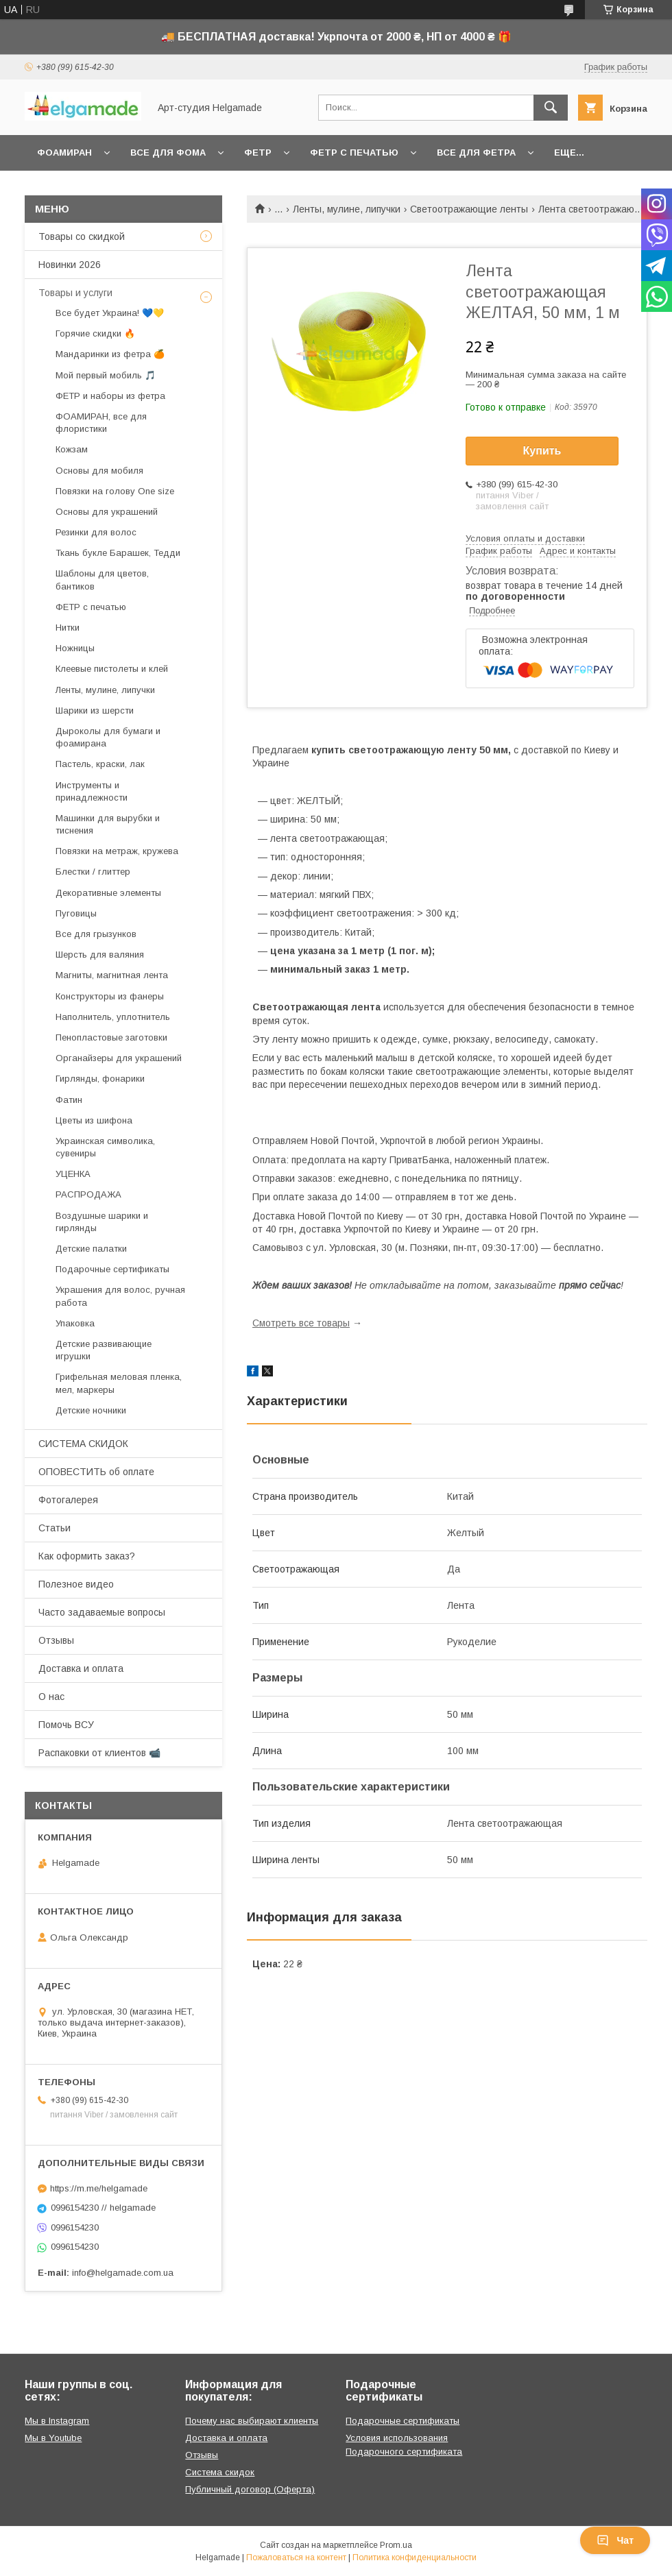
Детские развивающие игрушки (104, 1350)
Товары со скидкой (81, 236)
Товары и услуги (75, 292)
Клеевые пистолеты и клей (112, 669)
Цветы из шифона (94, 1120)
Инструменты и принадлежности (92, 791)
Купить (542, 451)
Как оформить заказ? (86, 1556)
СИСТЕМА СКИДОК (83, 1443)
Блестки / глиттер (93, 871)
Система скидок (219, 2472)
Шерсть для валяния (100, 954)
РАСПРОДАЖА (88, 1194)
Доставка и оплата (80, 1668)
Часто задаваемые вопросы (101, 1612)
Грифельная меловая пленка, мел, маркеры (119, 1383)
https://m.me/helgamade (98, 2188)
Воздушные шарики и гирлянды (102, 1222)
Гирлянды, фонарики (100, 1078)
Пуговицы (76, 913)
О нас (51, 1696)
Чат (615, 2540)
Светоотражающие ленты (469, 209)
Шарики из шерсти (95, 710)
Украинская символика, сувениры (105, 1147)
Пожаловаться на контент (296, 2557)
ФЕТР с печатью (91, 607)
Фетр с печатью (354, 152)
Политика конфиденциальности (414, 2557)
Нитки (68, 627)
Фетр (258, 152)
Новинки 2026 (69, 264)
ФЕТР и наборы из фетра (110, 396)
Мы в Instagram (57, 2421)
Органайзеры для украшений (119, 1058)
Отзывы (56, 1640)
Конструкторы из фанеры (110, 996)
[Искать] (550, 108)
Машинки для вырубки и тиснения (108, 824)
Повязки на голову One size (115, 491)
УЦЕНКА (73, 1174)
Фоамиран (64, 152)
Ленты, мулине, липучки (346, 209)
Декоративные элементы (108, 893)
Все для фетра (476, 152)
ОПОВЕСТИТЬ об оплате (96, 1471)
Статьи (54, 1527)
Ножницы (75, 648)
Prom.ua (396, 2545)
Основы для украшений (107, 512)
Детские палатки (91, 1248)
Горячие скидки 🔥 (95, 333)
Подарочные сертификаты (112, 1269)
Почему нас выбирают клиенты (251, 2421)
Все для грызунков (96, 934)
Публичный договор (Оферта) (250, 2489)
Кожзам (72, 449)
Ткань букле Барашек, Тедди (118, 553)
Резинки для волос (96, 532)
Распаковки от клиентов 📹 (99, 1752)
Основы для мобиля (99, 470)
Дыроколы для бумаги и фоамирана (108, 737)
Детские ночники (91, 1410)
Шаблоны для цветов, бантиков (102, 579)
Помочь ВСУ (66, 1724)
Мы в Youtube (53, 2438)
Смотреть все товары (301, 1322)
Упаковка (75, 1323)
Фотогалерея (68, 1499)
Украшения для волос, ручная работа (120, 1296)
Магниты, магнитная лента (112, 975)
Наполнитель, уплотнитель (113, 1017)
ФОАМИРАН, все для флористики (101, 422)
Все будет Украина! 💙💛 (110, 313)
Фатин (69, 1100)
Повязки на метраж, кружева (117, 851)
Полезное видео (76, 1584)
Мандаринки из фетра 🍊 (110, 354)
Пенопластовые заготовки (111, 1037)
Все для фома (168, 152)
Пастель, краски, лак (100, 764)
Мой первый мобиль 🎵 (106, 375)
